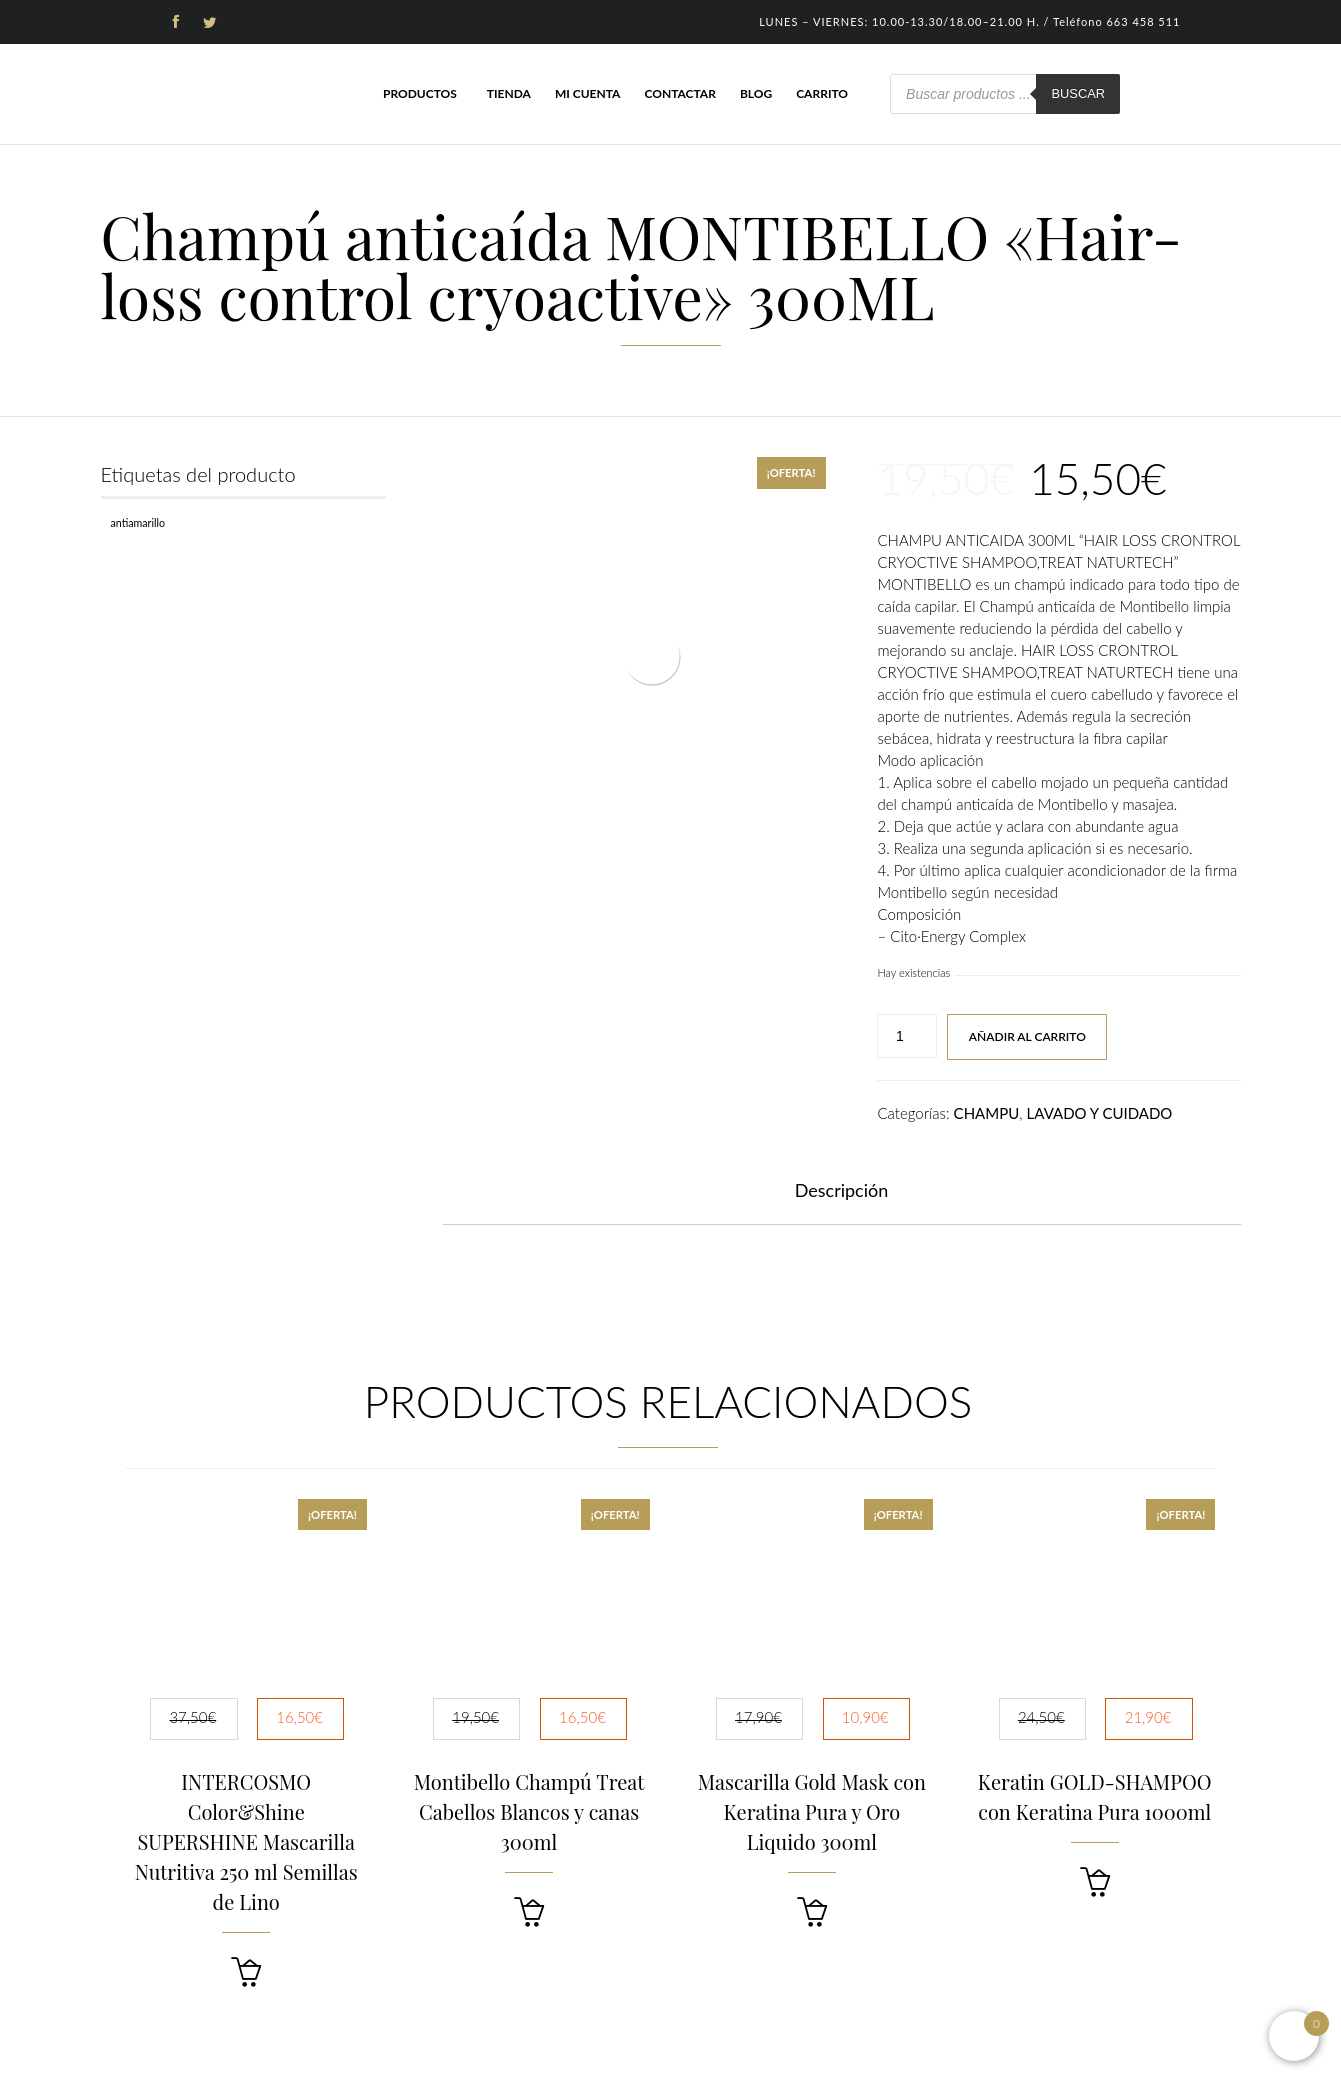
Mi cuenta (588, 93)
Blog (756, 93)
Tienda (509, 93)
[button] (246, 1972)
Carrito (822, 93)
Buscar (1078, 93)
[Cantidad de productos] (907, 1036)
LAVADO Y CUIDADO (1100, 1113)
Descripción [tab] (842, 1190)
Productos (420, 93)
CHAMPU (987, 1113)
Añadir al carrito (1027, 1036)
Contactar (679, 93)
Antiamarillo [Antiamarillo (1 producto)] (138, 522)
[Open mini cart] (1294, 2036)
